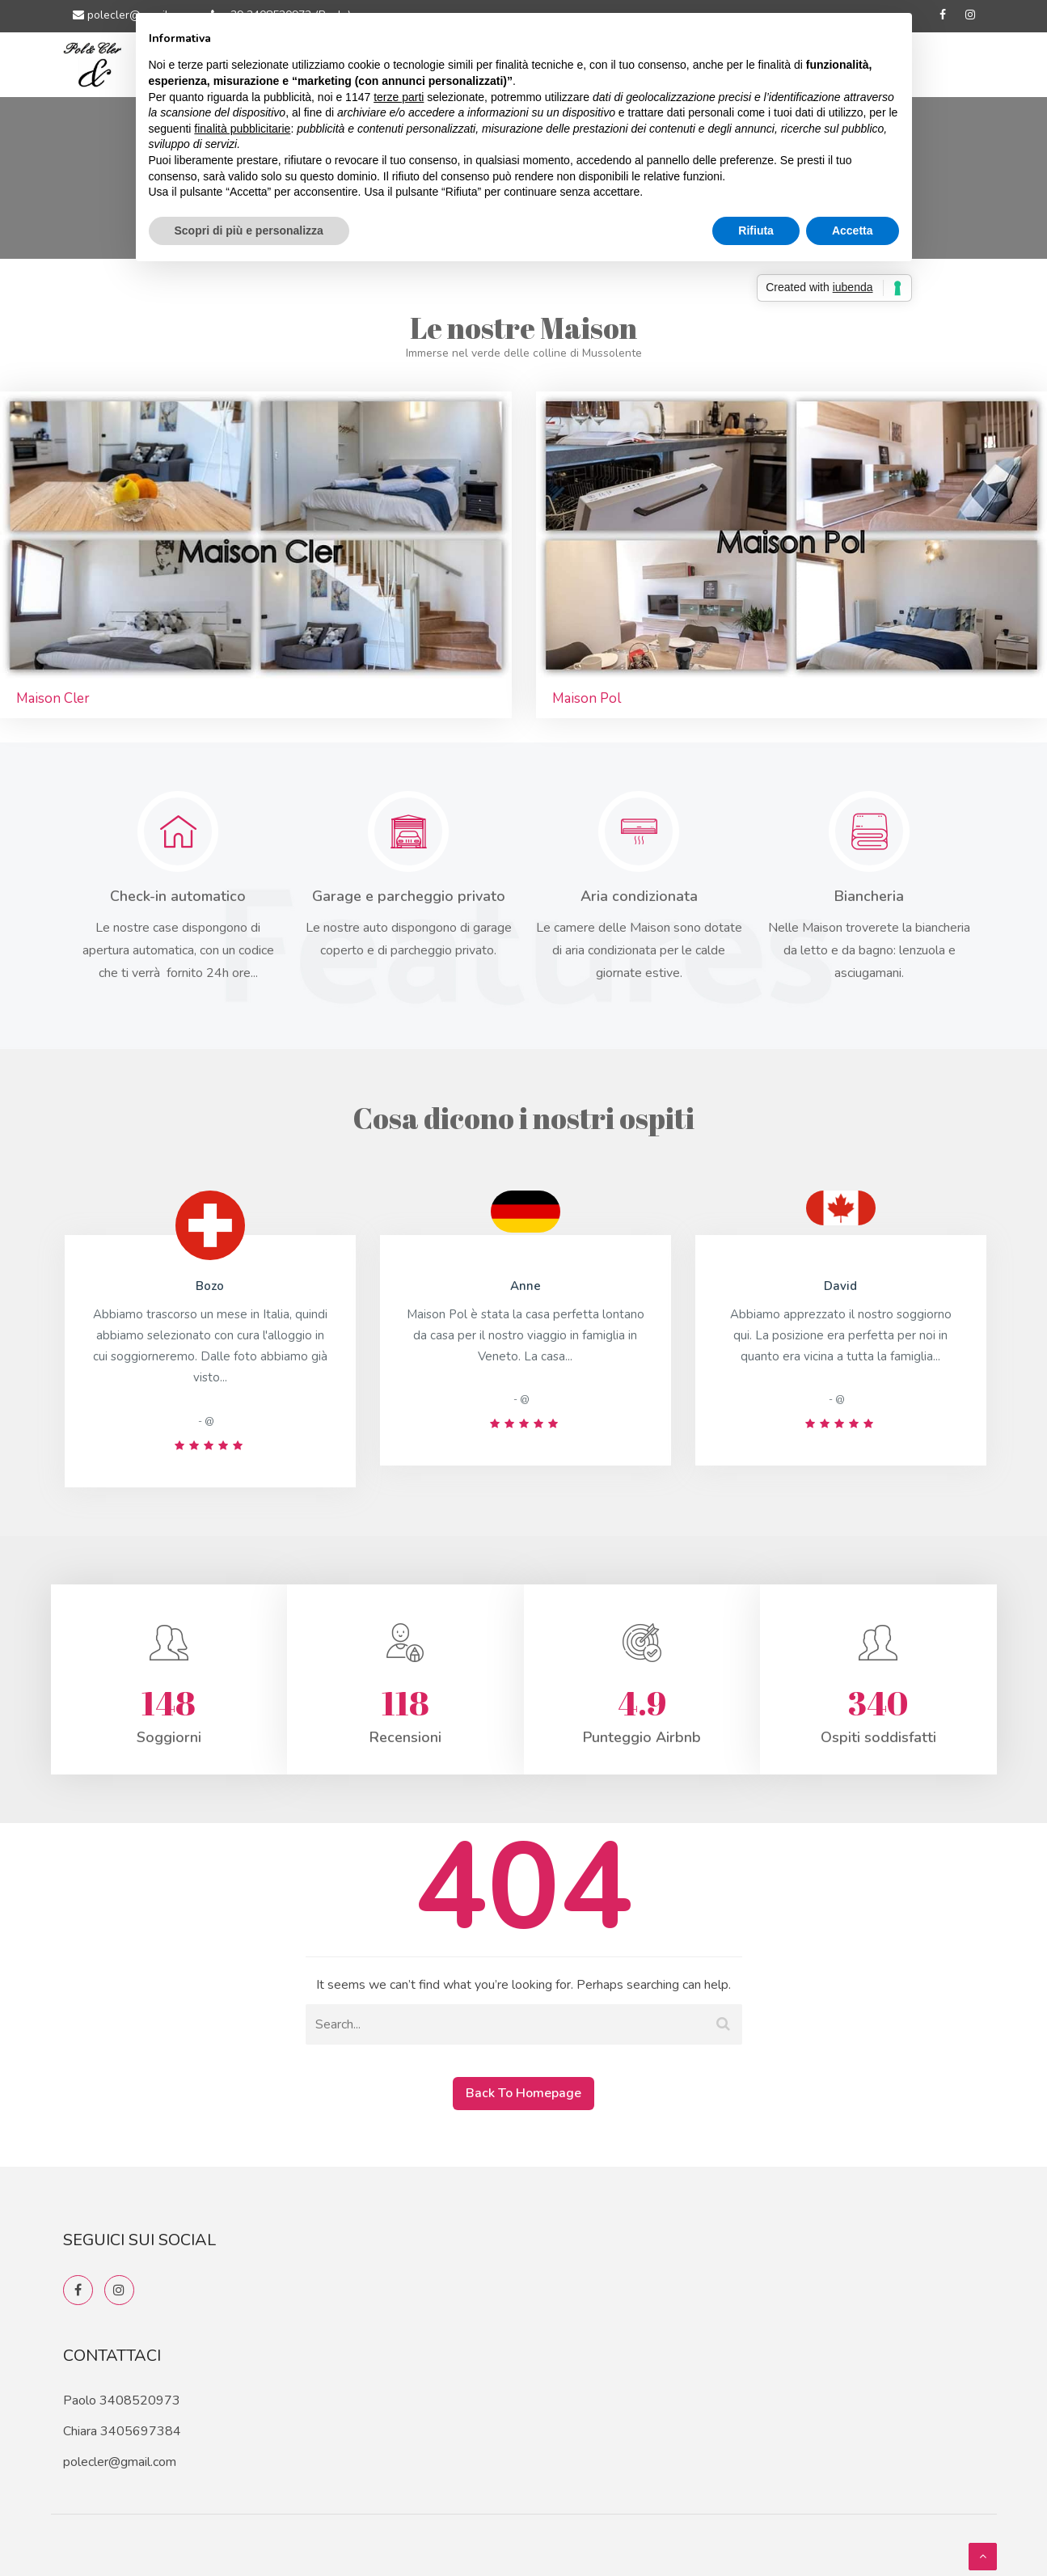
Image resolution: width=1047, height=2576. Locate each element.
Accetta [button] (852, 230)
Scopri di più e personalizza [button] (249, 230)
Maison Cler (53, 698)
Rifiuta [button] (756, 230)
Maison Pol (586, 698)
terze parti (399, 97)
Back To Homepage (523, 2093)
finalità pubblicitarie (242, 128)
